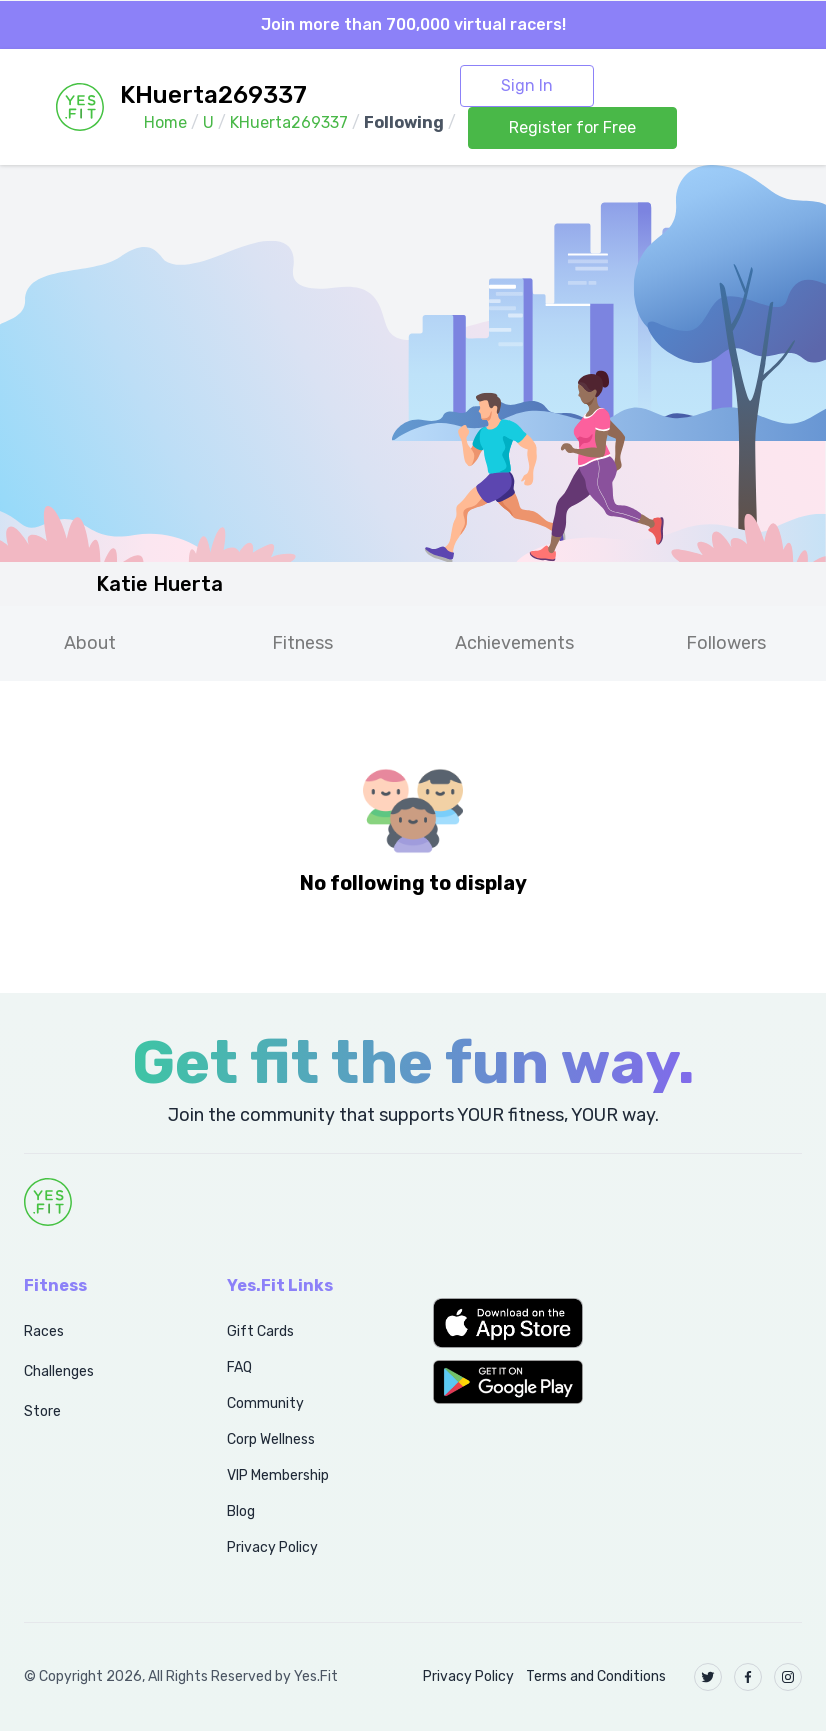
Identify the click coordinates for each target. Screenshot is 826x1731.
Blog (241, 1511)
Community (265, 1403)
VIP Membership (278, 1475)
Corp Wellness (271, 1439)
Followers (726, 643)
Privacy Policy (272, 1547)
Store (42, 1411)
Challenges (59, 1371)
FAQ (239, 1367)
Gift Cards (260, 1331)
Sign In (527, 85)
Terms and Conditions (596, 1676)
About (90, 643)
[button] (516, 1323)
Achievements (514, 643)
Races (44, 1331)
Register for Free (572, 127)
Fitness (302, 643)
